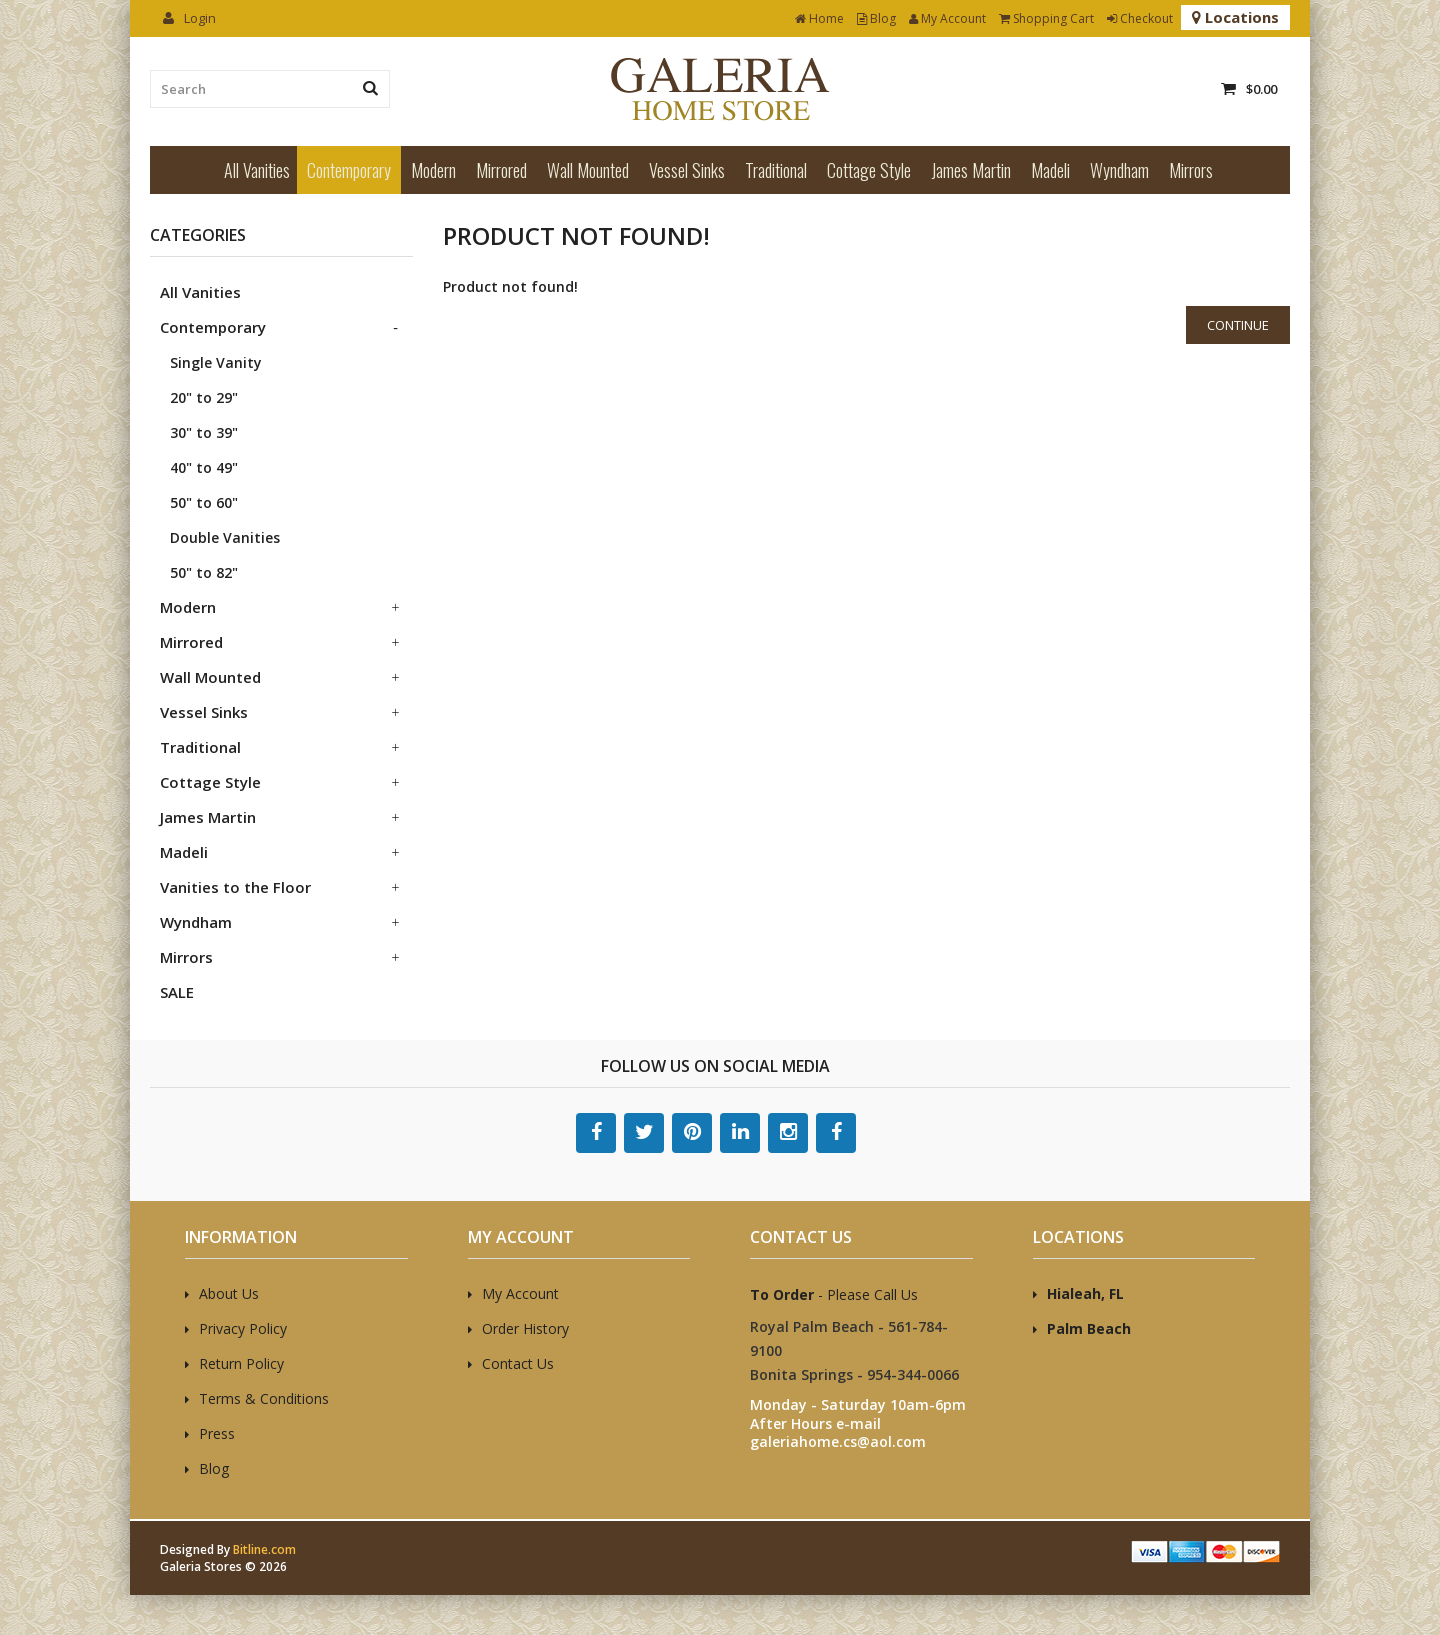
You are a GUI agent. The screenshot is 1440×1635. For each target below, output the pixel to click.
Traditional (776, 170)
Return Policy (241, 1363)
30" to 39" (204, 432)
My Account (947, 18)
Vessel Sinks (687, 170)
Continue (1238, 325)
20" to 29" (204, 397)
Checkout (1140, 18)
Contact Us (518, 1363)
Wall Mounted (588, 170)
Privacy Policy (243, 1328)
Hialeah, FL (1085, 1293)
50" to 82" (204, 572)
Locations (1235, 17)
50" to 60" (204, 502)
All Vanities (257, 170)
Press (217, 1433)
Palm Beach (1089, 1328)
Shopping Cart (1046, 18)
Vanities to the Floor (235, 887)
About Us (229, 1293)
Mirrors (1191, 170)
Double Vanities (225, 537)
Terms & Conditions (264, 1398)
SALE (177, 992)
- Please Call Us (834, 1294)
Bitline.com (264, 1549)
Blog (876, 18)
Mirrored (501, 170)
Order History (525, 1328)
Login (189, 18)
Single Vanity (216, 362)
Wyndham (1119, 170)
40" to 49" (204, 467)
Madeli (1050, 170)
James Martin (971, 170)
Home (819, 18)
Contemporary (349, 170)
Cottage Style (869, 170)
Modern (433, 170)
